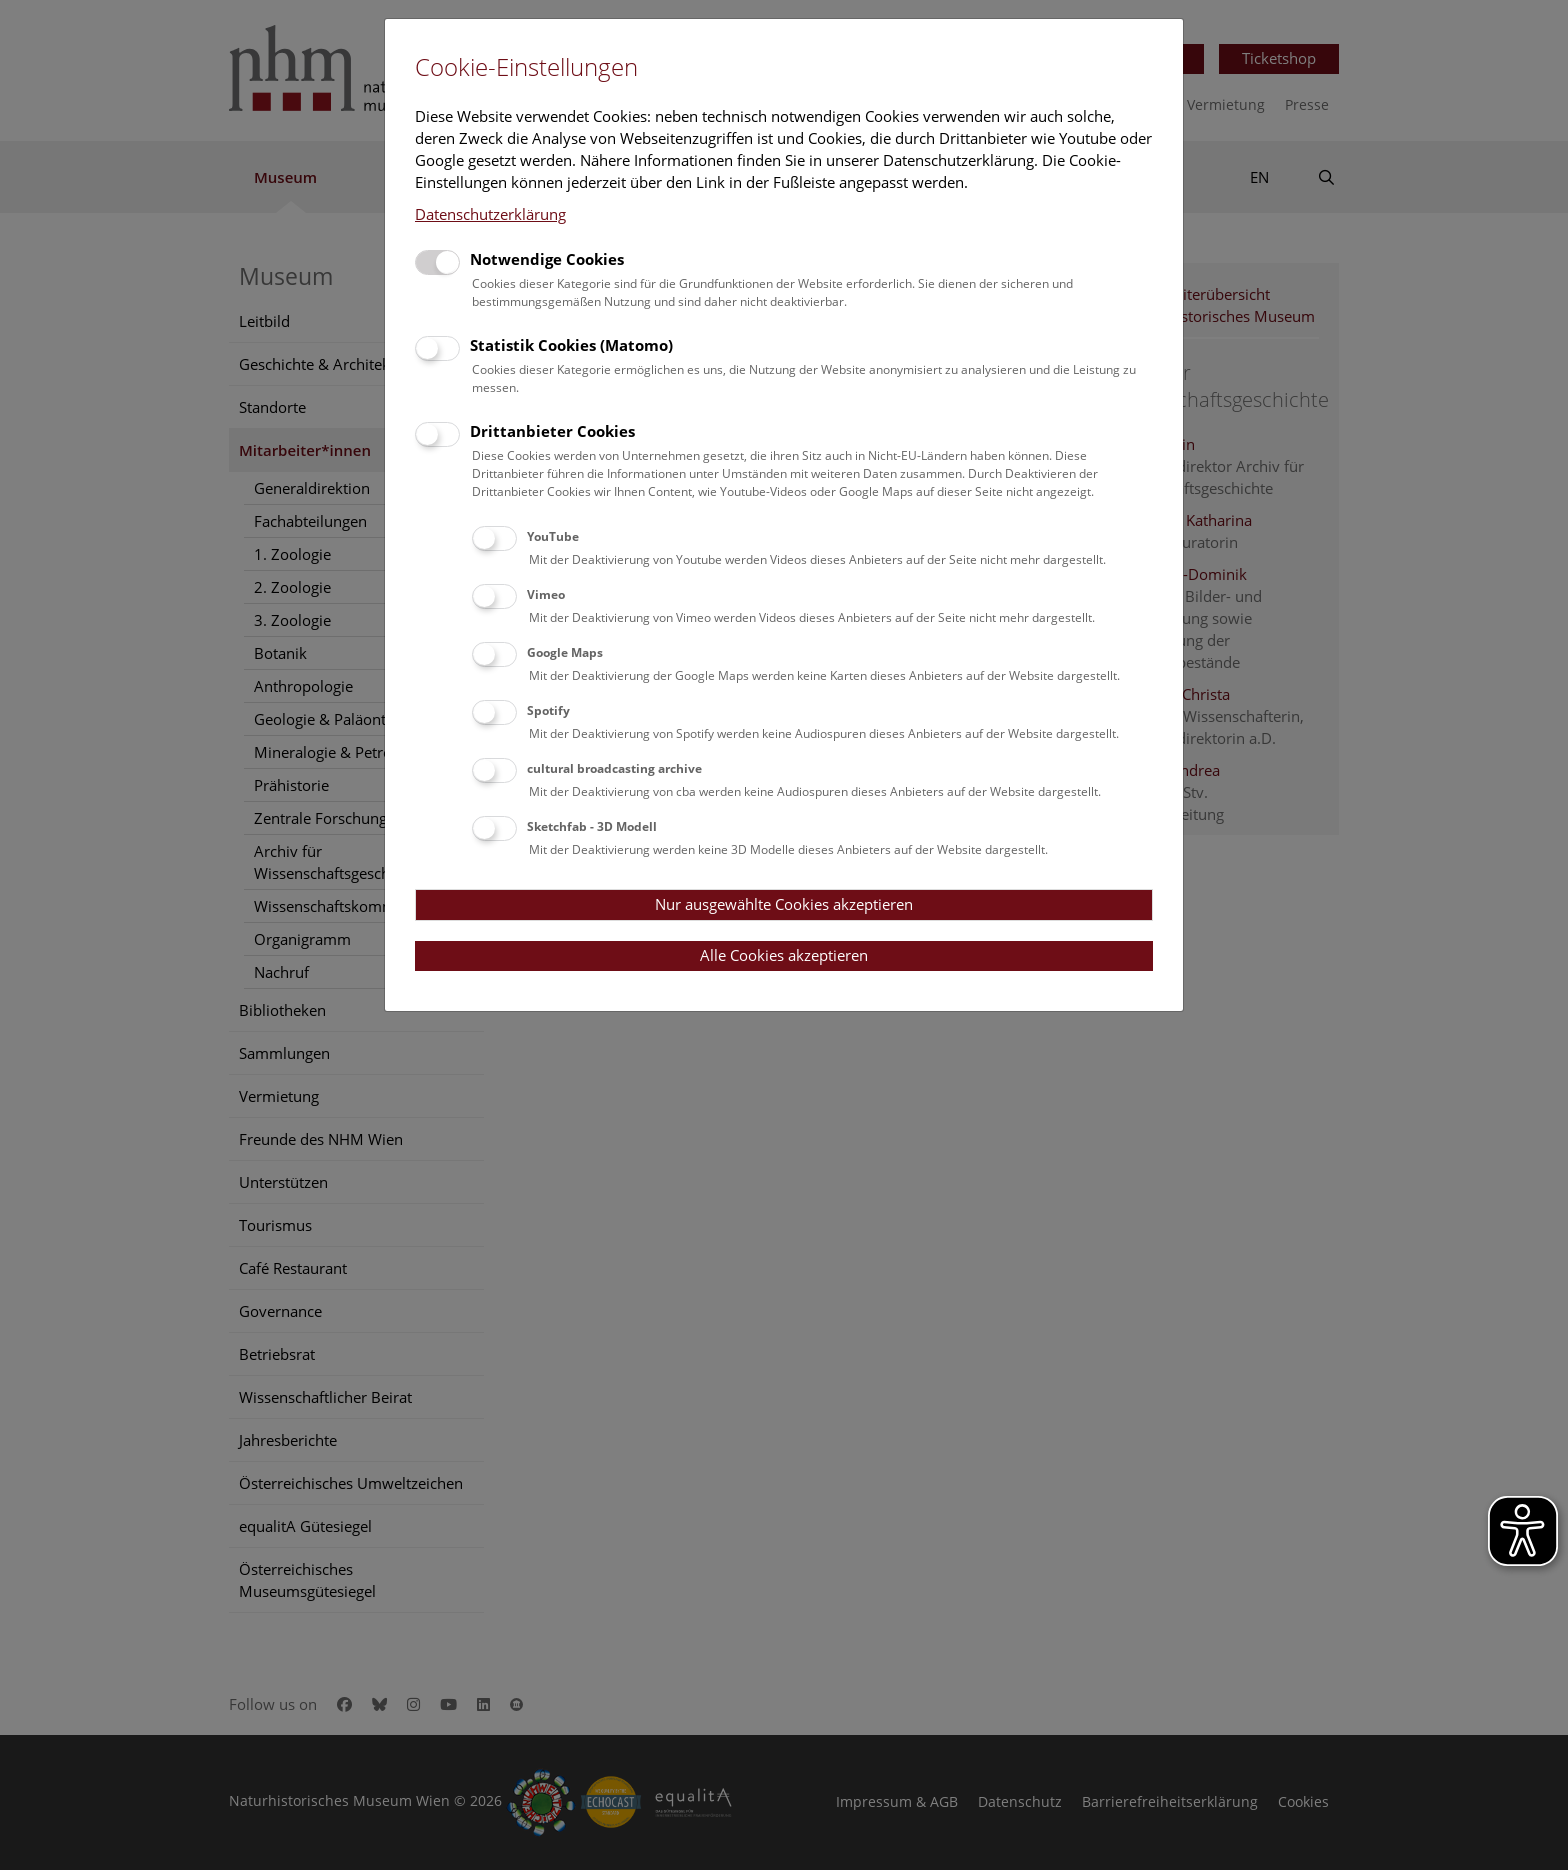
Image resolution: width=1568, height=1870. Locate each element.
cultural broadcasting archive (614, 768)
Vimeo (546, 594)
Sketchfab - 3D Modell (592, 826)
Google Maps (565, 652)
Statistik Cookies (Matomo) (571, 345)
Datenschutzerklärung (490, 214)
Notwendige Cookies (547, 259)
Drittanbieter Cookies (552, 431)
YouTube (553, 536)
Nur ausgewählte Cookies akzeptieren (784, 904)
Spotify (548, 710)
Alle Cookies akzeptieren (784, 955)
